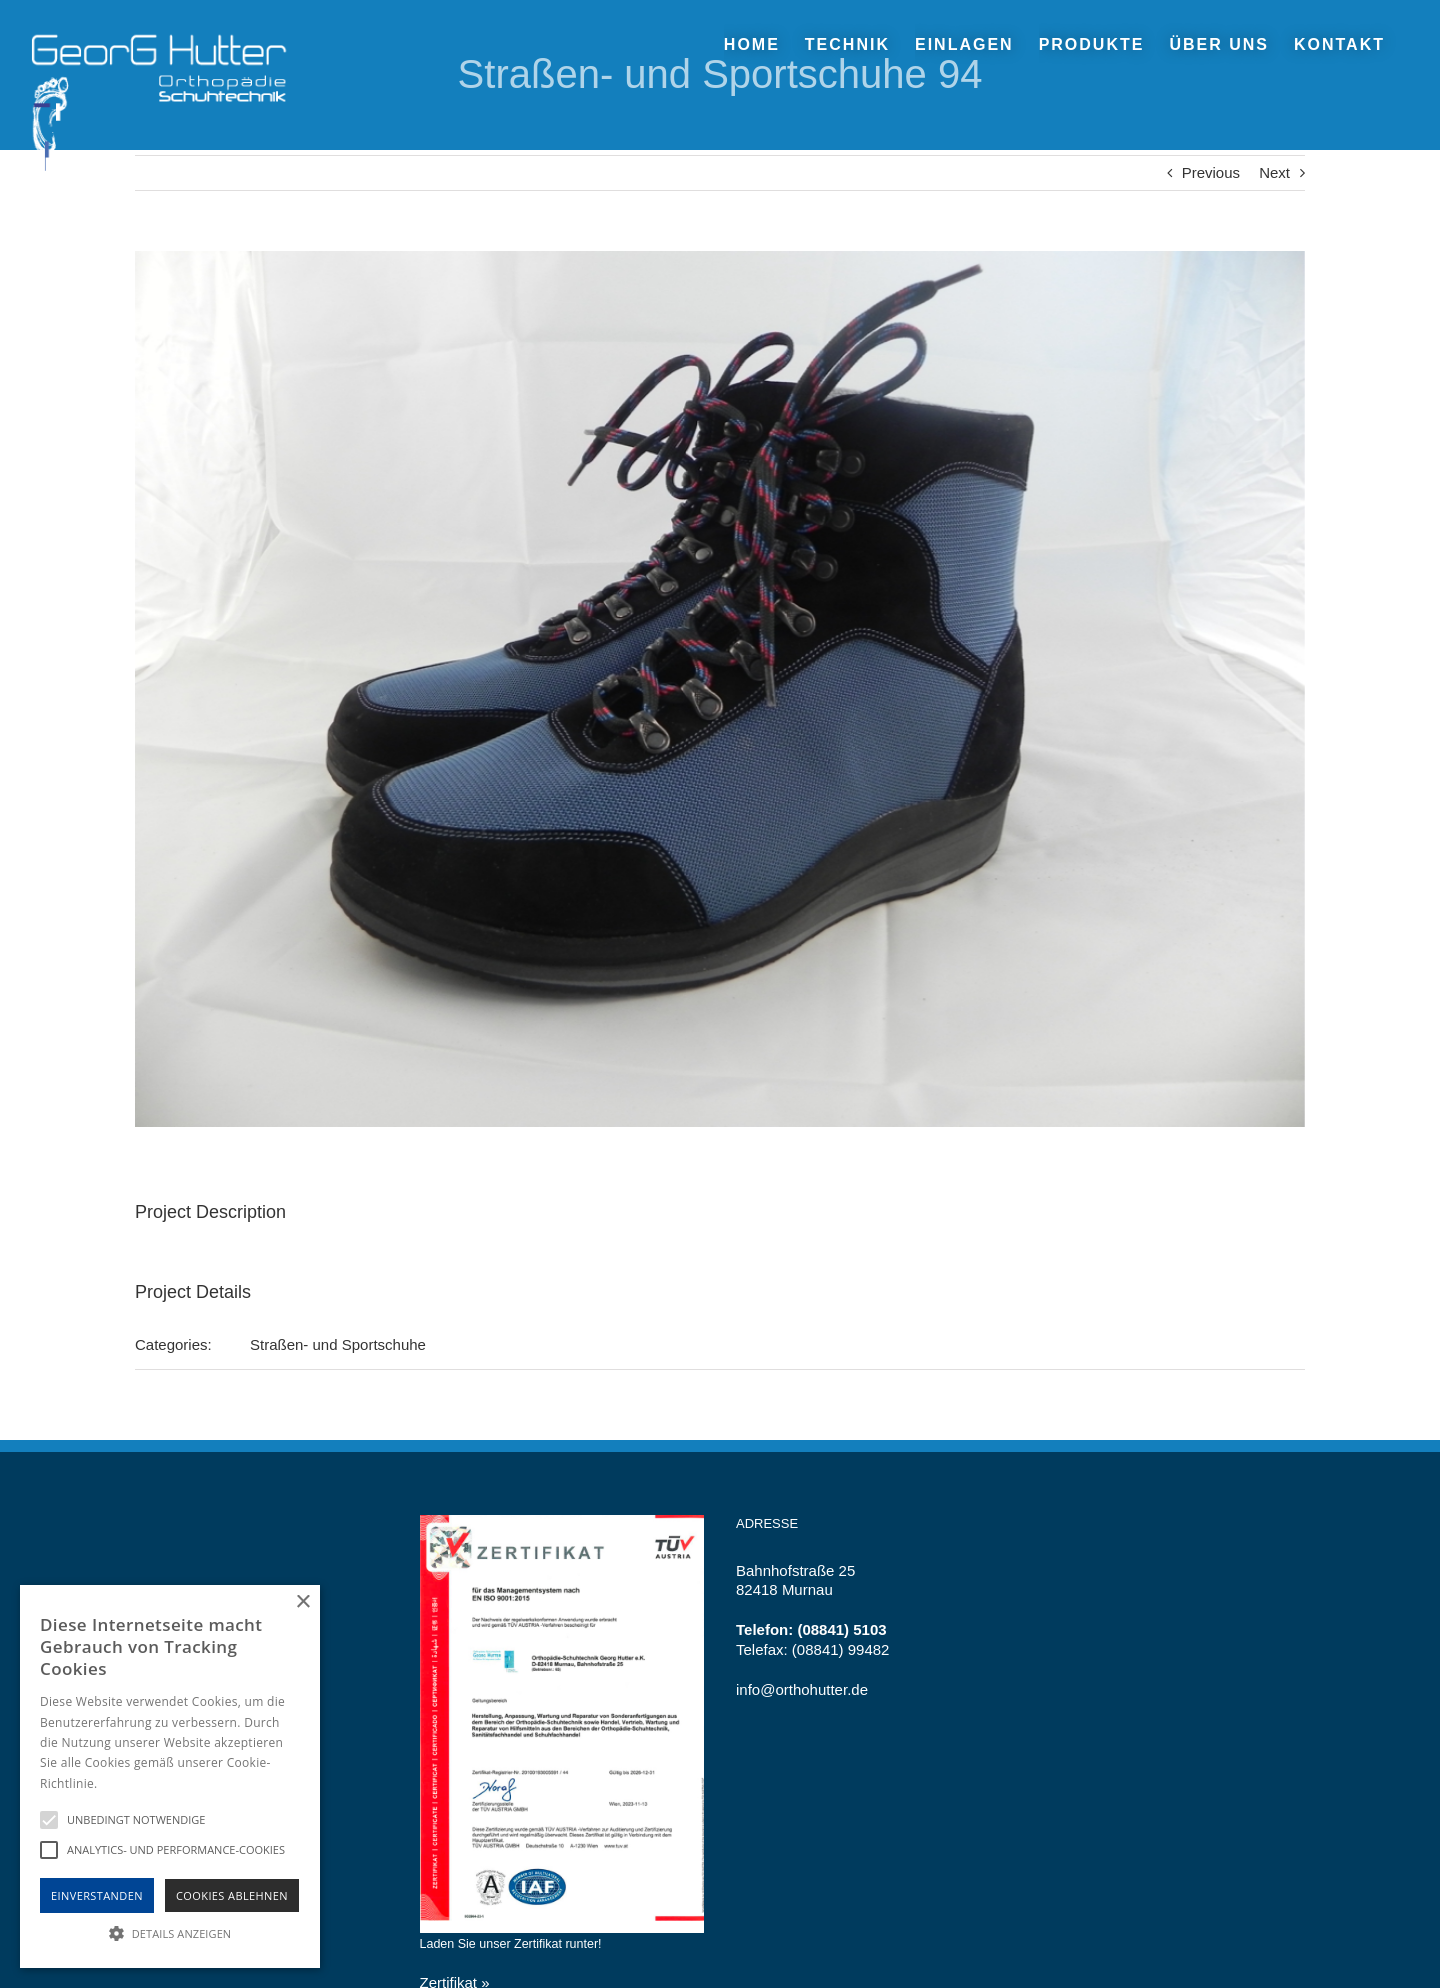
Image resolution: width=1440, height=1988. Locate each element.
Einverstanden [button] (97, 1895)
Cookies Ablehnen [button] (232, 1895)
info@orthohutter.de (802, 1689)
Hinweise (125, 1783)
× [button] (302, 1602)
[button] (170, 1932)
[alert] (170, 1776)
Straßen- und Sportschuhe (338, 1344)
